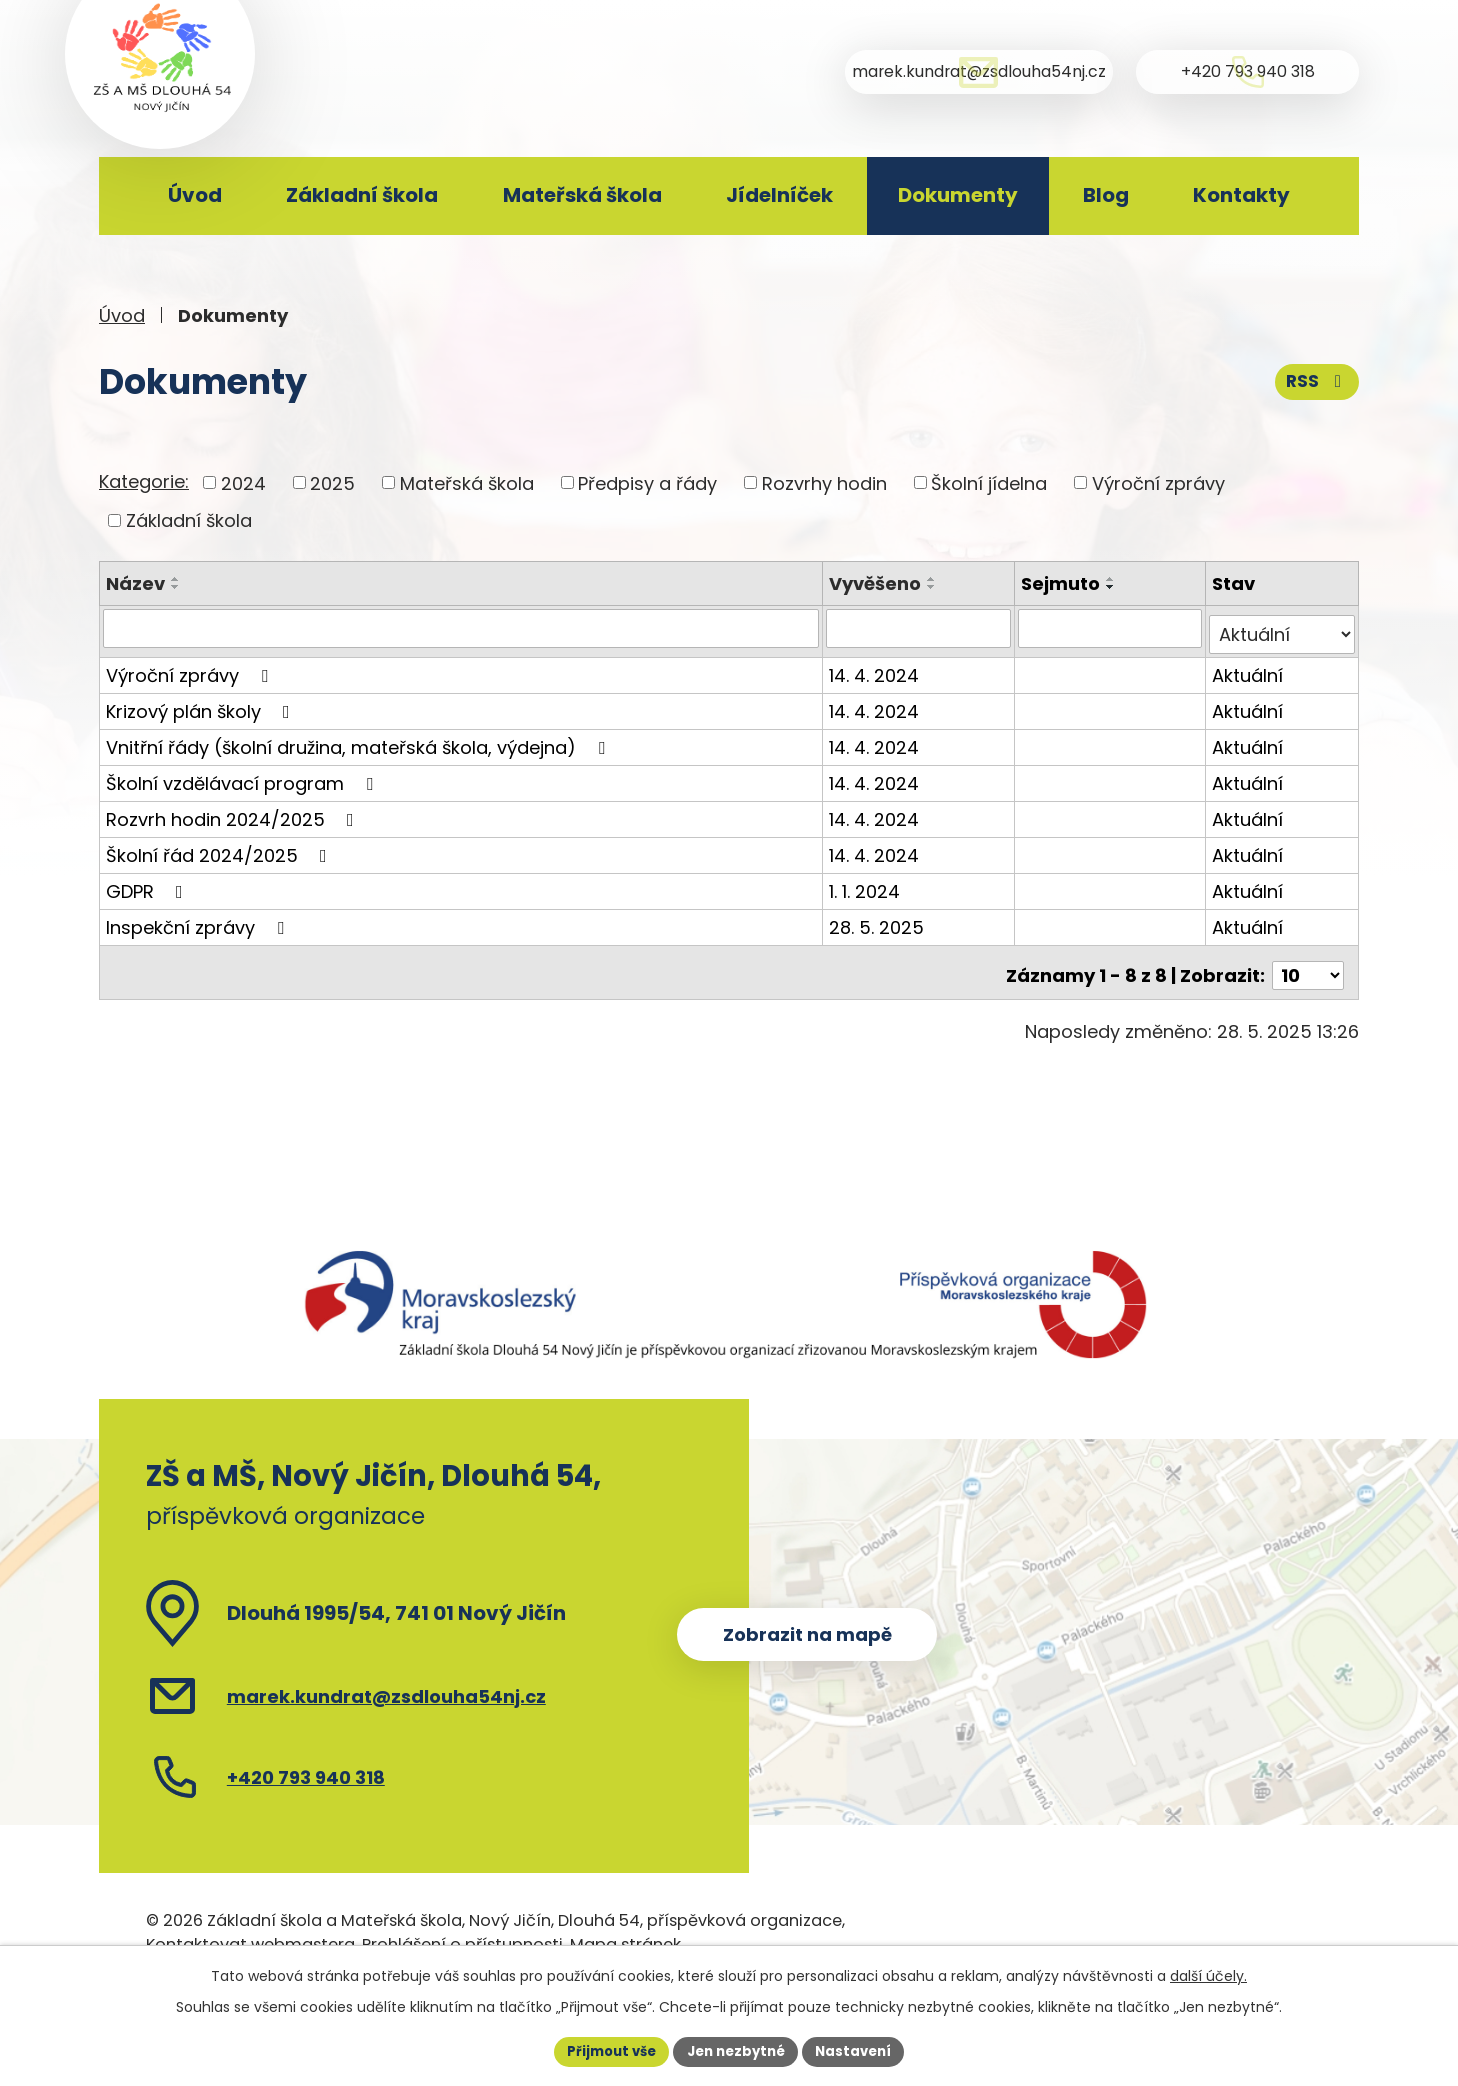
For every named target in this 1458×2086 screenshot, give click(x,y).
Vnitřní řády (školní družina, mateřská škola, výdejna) (359, 740)
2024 (243, 482)
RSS (1316, 378)
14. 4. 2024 (877, 668)
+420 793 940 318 (306, 1763)
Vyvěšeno (878, 583)
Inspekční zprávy (199, 920)
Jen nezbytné (736, 2050)
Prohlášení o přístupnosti (462, 1931)
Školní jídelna (989, 482)
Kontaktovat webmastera (250, 1931)
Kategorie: (144, 481)
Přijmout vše (604, 2050)
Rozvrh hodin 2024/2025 (234, 812)
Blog (1106, 195)
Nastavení (861, 2050)
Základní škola (362, 195)
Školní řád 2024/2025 (220, 848)
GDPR (148, 884)
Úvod (195, 195)
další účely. (1208, 1974)
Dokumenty (958, 195)
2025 (332, 482)
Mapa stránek (625, 1931)
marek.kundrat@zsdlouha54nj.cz (386, 1682)
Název (135, 583)
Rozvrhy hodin (824, 482)
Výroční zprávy (1158, 482)
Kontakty (1241, 195)
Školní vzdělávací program (243, 776)
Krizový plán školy (202, 704)
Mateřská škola (582, 195)
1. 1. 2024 (867, 884)
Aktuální (1248, 668)
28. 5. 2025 (879, 920)
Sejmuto (1061, 583)
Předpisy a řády (647, 482)
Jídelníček (779, 195)
